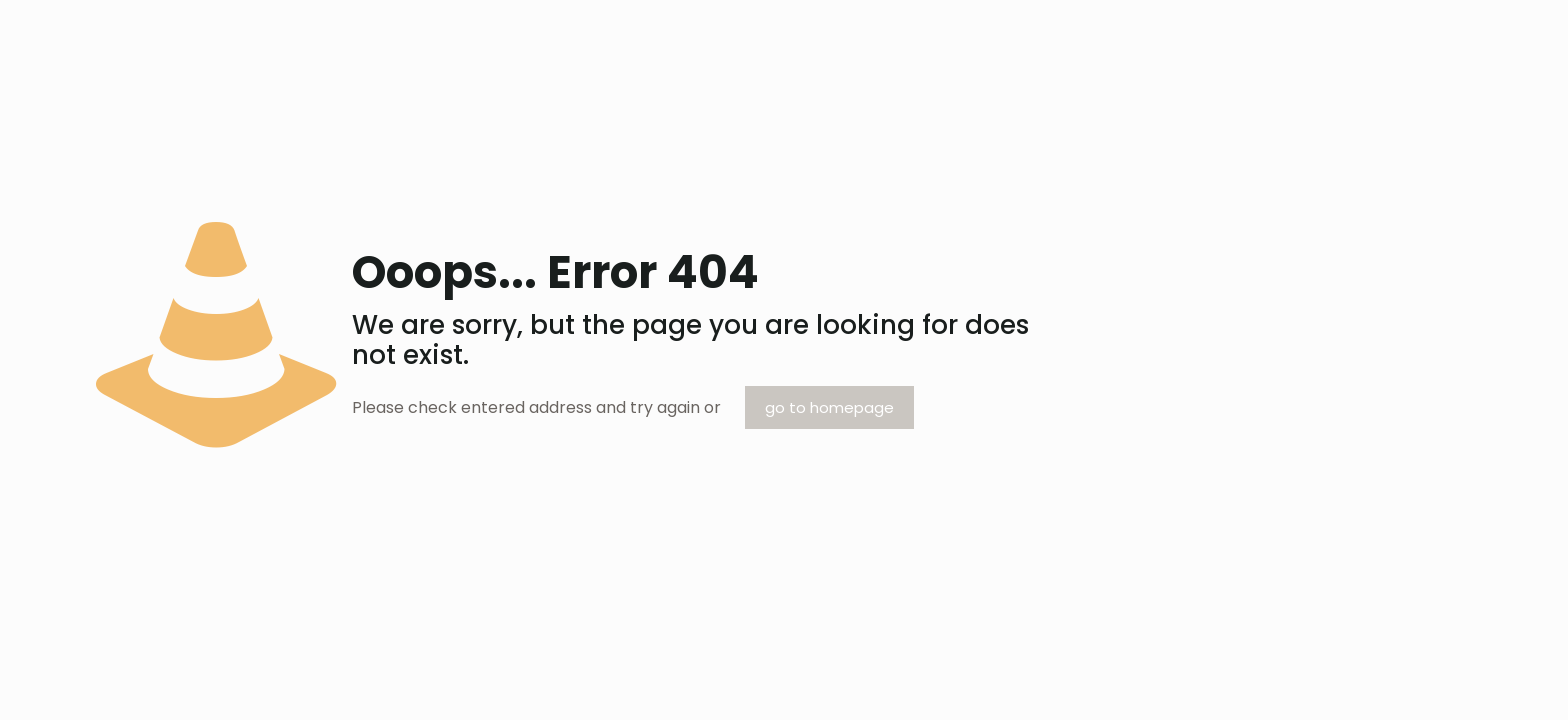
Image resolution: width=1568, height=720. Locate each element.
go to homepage (829, 407)
